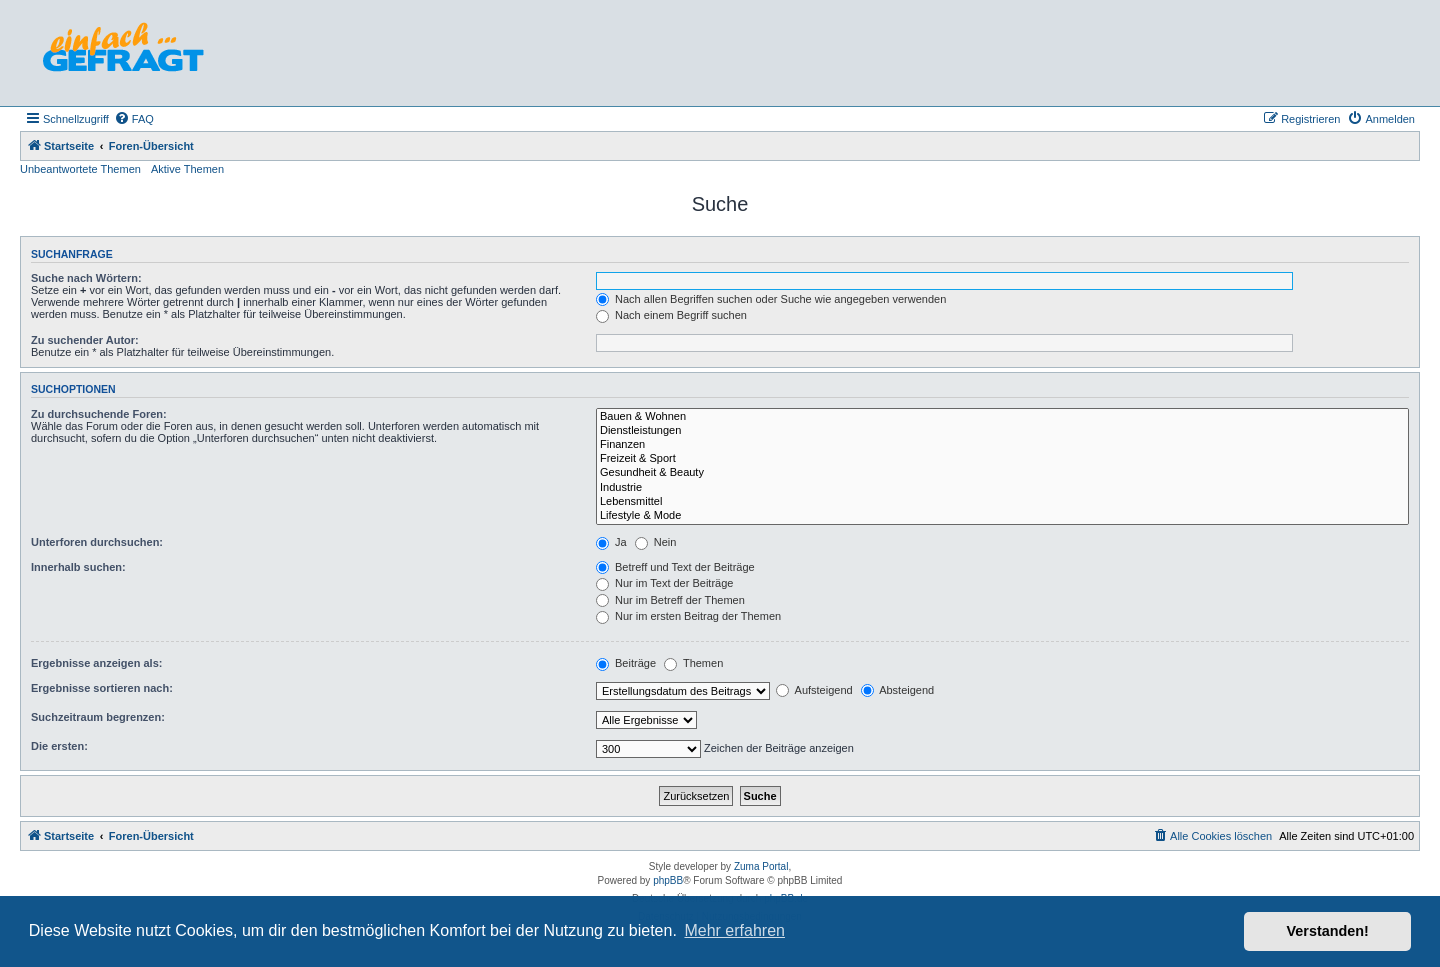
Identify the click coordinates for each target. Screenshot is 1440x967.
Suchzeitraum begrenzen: (98, 717)
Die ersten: (59, 746)
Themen (693, 663)
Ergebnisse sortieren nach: (102, 688)
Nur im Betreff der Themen (670, 600)
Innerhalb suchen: (78, 567)
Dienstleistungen (1002, 431)
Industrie (1002, 488)
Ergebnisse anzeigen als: (96, 663)
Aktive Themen (187, 169)
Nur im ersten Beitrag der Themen (688, 616)
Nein (656, 542)
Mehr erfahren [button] (734, 930)
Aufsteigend (814, 690)
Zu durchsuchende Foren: (99, 414)
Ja (611, 542)
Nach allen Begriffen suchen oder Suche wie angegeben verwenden (771, 299)
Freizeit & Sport (1002, 459)
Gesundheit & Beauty (1002, 473)
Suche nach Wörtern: (86, 278)
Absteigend (898, 690)
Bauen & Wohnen (1002, 417)
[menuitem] (134, 119)
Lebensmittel (1002, 502)
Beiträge (626, 663)
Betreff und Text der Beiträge (675, 567)
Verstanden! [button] (1328, 931)
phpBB (668, 880)
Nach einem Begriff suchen (671, 315)
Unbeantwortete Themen (80, 169)
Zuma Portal (761, 866)
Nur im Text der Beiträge (664, 583)
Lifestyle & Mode (1002, 516)
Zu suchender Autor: (85, 340)
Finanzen (1002, 445)
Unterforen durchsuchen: (97, 542)
